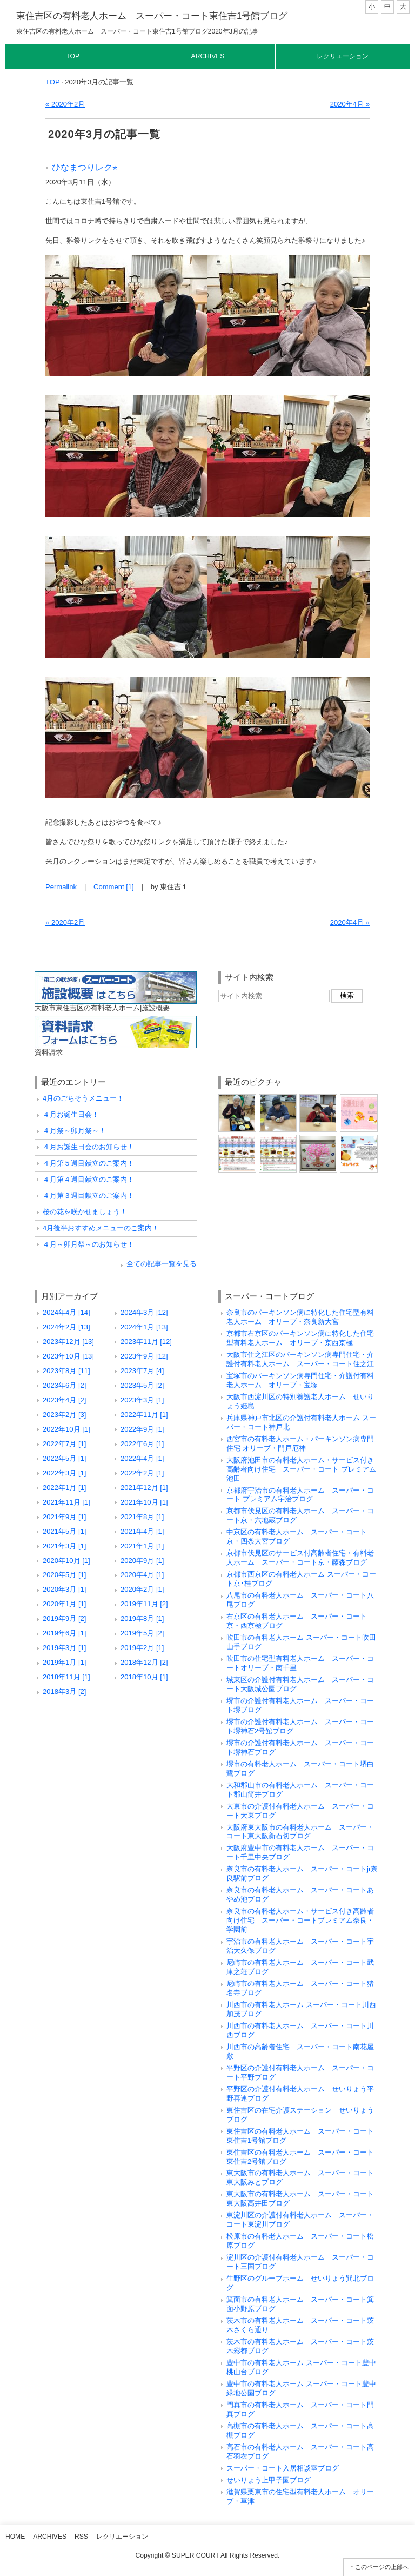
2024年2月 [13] (66, 1327)
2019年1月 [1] (64, 1662)
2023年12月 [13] (68, 1341)
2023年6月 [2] (64, 1385)
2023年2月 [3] (64, 1414)
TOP (52, 82)
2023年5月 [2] (142, 1385)
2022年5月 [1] (64, 1458)
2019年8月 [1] (142, 1618)
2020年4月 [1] (142, 1575)
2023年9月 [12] (144, 1356)
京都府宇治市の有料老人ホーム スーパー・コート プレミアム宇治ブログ (300, 1495)
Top (72, 56)
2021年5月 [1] (64, 1531)
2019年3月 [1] (64, 1648)
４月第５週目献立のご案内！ (88, 1163)
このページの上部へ (382, 2567)
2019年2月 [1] (142, 1648)
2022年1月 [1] (64, 1488)
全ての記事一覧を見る (161, 1264)
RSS (81, 2536)
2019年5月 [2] (142, 1633)
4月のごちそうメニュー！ (83, 1098)
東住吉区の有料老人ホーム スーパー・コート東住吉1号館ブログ (151, 16)
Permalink (61, 887)
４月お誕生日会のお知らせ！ (88, 1147)
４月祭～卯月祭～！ (74, 1131)
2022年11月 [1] (144, 1414)
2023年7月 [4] (142, 1371)
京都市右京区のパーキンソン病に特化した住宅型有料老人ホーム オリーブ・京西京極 (300, 1338)
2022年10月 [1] (66, 1429)
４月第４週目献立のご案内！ (88, 1179)
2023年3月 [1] (142, 1400)
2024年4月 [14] (66, 1312)
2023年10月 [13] (68, 1356)
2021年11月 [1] (66, 1502)
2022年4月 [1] (142, 1458)
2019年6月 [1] (64, 1633)
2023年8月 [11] (66, 1371)
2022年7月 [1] (64, 1444)
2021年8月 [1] (142, 1517)
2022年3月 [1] (64, 1473)
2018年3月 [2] (64, 1691)
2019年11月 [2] (144, 1604)
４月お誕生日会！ (71, 1114)
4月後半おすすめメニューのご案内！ (101, 1228)
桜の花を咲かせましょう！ (85, 1212)
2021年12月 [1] (144, 1488)
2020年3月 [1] (64, 1589)
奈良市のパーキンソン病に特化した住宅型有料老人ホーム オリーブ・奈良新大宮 (300, 1317)
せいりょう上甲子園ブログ (268, 2480)
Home (15, 2536)
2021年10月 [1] (144, 1502)
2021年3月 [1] (64, 1546)
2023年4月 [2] (64, 1400)
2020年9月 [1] (142, 1561)
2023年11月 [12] (146, 1341)
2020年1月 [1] (64, 1604)
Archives (208, 56)
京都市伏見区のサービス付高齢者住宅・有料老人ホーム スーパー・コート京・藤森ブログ (300, 1557)
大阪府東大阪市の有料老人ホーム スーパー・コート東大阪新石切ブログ (300, 1831)
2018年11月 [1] (66, 1677)
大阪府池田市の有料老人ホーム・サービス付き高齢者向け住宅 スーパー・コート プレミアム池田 (301, 1469)
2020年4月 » (350, 104)
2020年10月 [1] (66, 1561)
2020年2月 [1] (142, 1589)
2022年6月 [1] (142, 1444)
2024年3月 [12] (144, 1312)
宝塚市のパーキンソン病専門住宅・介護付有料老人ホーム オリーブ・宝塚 (300, 1380)
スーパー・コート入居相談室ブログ (282, 2468)
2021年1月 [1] (142, 1546)
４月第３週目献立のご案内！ (88, 1195)
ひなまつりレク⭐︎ (84, 167)
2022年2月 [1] (142, 1473)
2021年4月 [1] (142, 1531)
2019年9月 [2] (64, 1618)
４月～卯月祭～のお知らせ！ (88, 1244)
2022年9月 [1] (142, 1429)
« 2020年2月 (65, 104)
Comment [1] (113, 887)
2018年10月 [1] (144, 1677)
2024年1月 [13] (144, 1327)
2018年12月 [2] (144, 1662)
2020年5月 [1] (64, 1575)
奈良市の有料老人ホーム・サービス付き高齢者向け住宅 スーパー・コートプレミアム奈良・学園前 (300, 1920)
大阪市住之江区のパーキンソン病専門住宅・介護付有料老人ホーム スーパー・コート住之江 (300, 1359)
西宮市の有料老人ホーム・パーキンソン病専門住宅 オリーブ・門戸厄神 (300, 1443)
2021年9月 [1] (64, 1517)
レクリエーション (343, 56)
